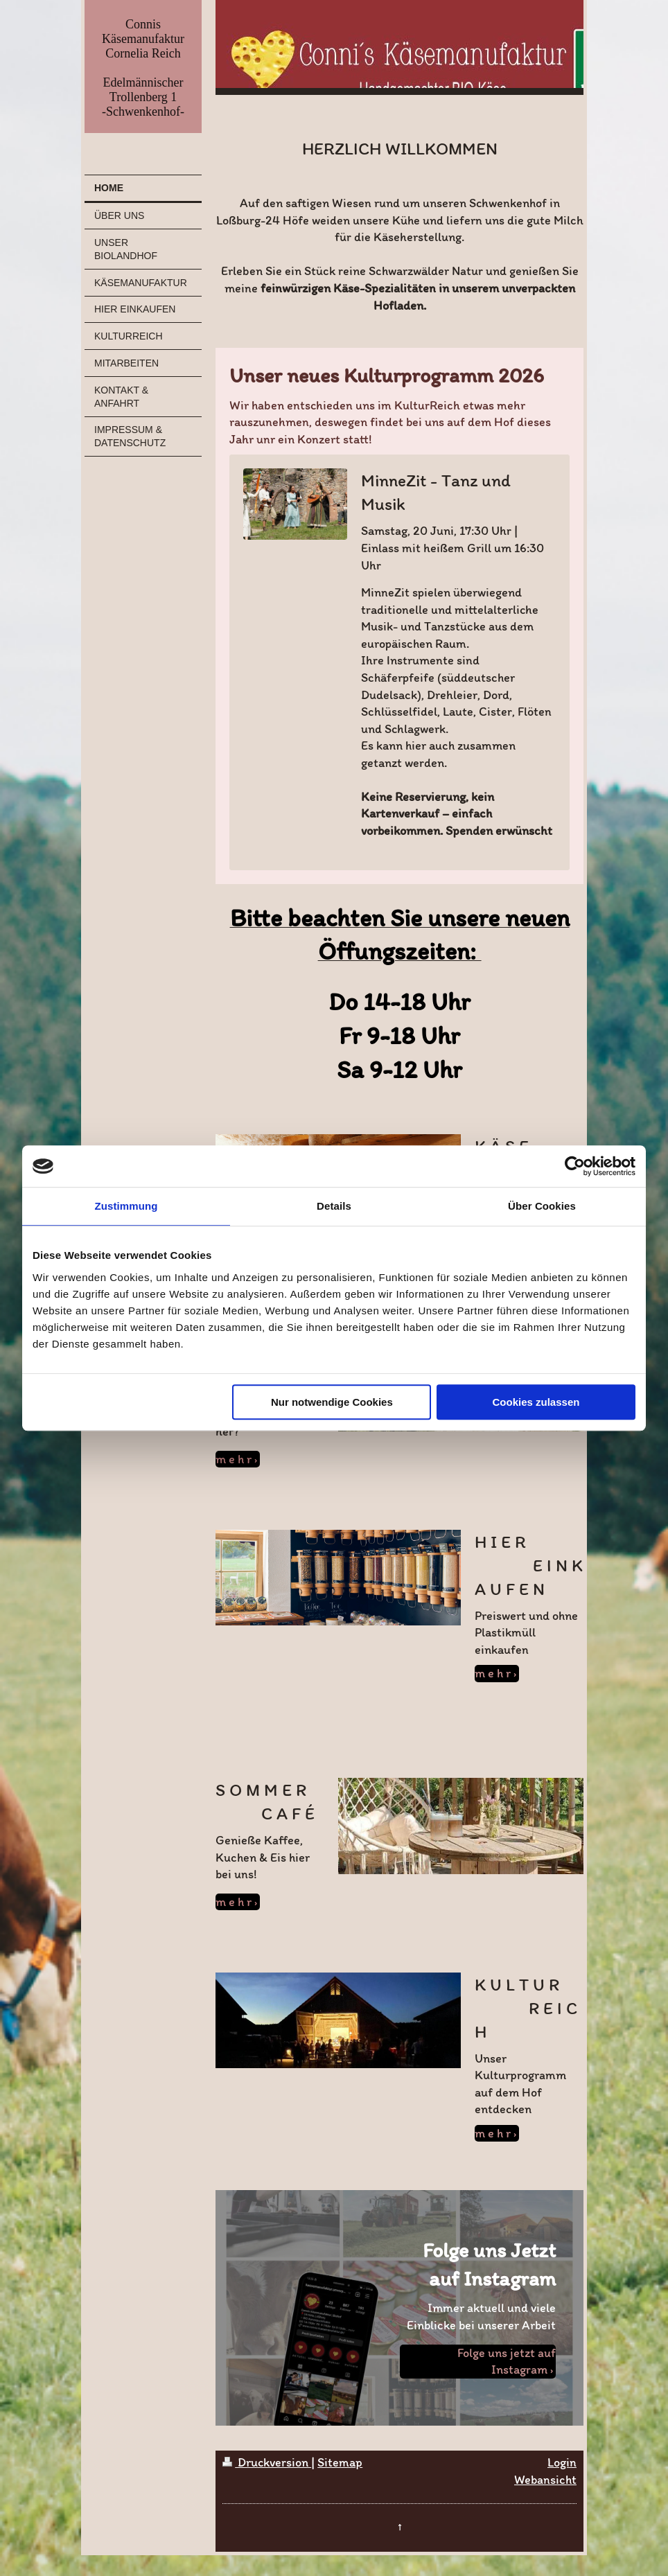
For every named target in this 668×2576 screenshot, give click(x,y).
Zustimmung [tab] (126, 1206)
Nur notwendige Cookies (332, 1402)
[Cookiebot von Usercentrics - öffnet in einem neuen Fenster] (574, 1166)
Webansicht (545, 2479)
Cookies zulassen (536, 1402)
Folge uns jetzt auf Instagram (506, 2361)
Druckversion (266, 2462)
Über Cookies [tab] (542, 1206)
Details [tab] (334, 1206)
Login (562, 2462)
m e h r (234, 1459)
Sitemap (339, 2462)
